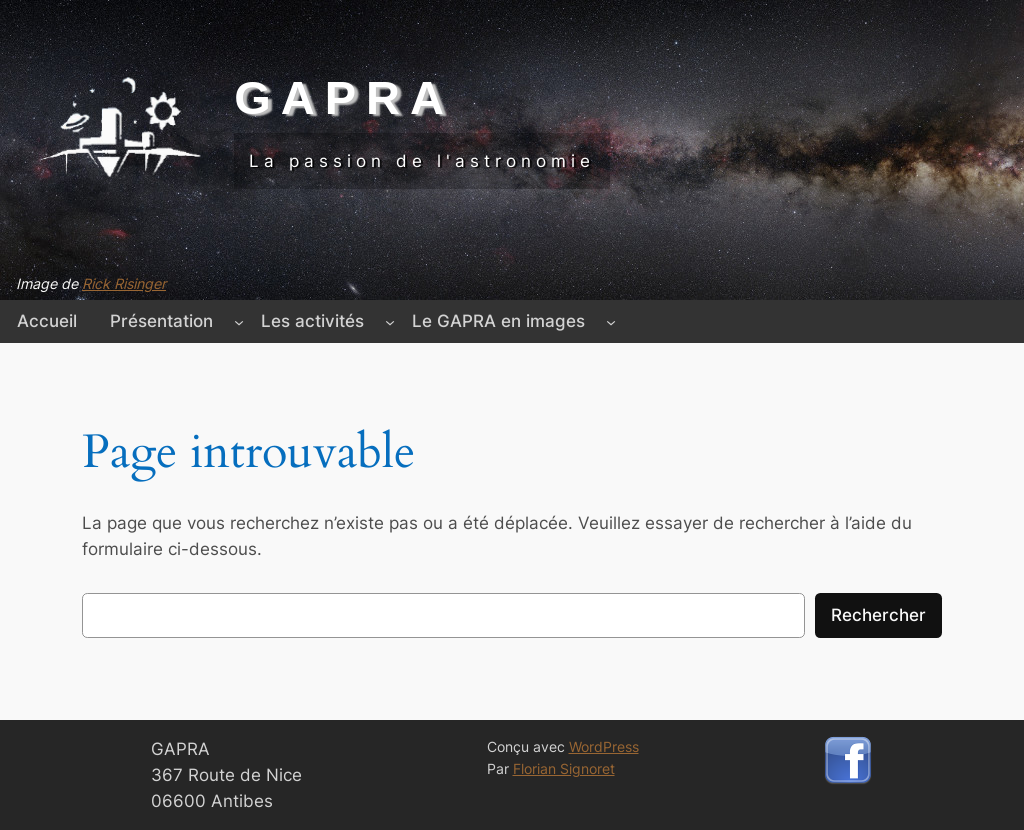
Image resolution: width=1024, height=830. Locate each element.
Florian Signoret (564, 768)
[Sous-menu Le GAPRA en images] (611, 321)
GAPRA (344, 97)
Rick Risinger (124, 283)
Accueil (47, 321)
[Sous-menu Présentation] (239, 321)
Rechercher (878, 615)
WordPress (604, 746)
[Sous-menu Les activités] (390, 321)
